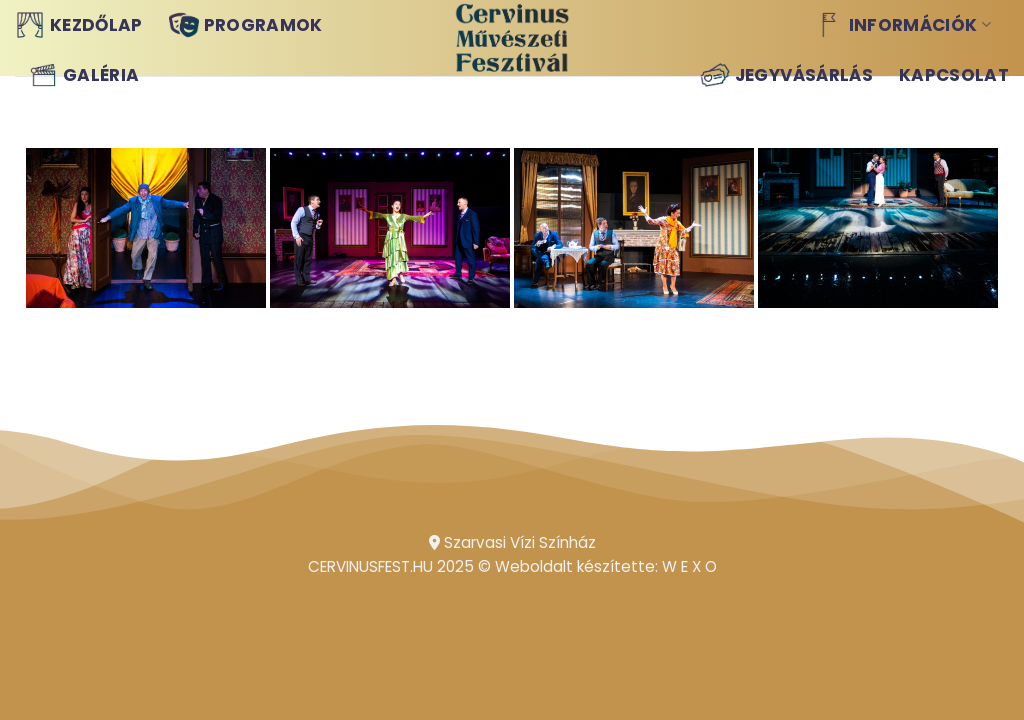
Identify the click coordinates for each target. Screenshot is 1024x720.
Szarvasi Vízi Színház (512, 542)
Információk (902, 25)
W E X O (689, 566)
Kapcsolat (954, 75)
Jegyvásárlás (786, 75)
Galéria (83, 75)
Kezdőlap (79, 25)
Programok (246, 25)
